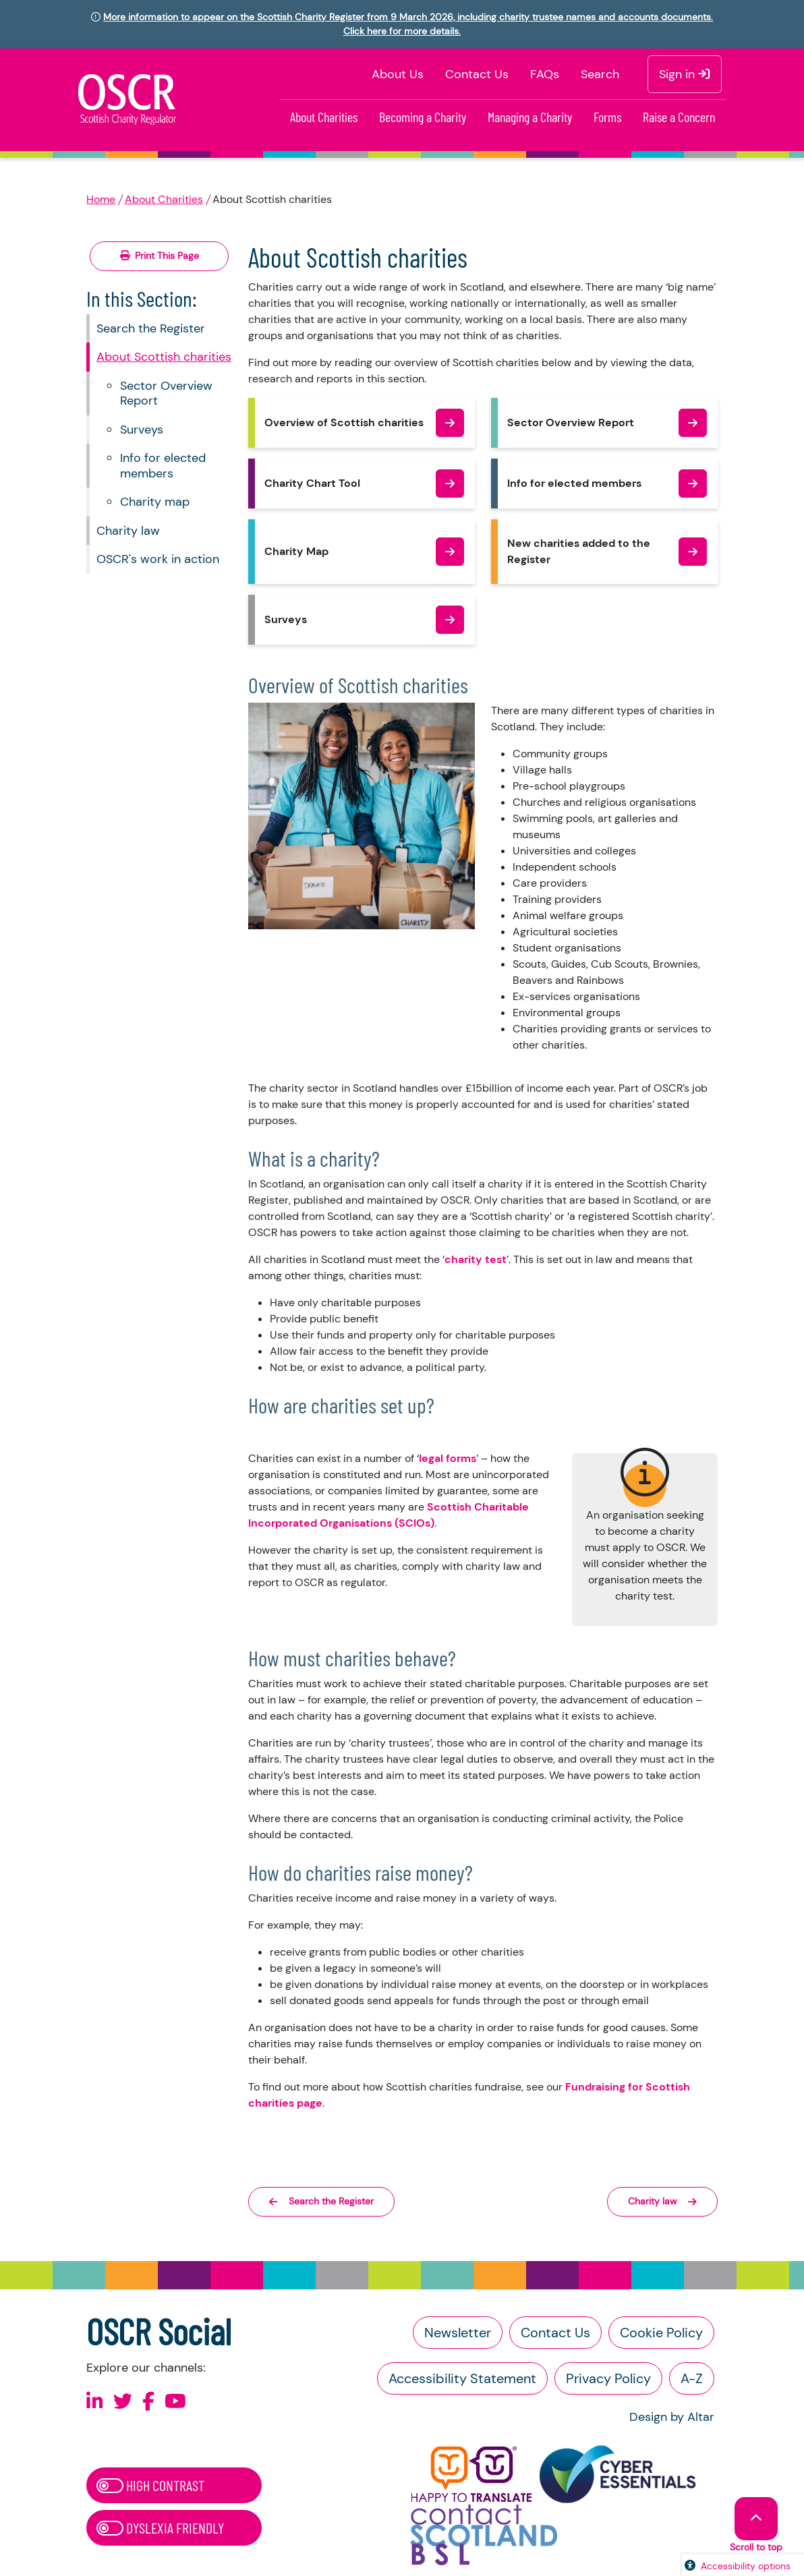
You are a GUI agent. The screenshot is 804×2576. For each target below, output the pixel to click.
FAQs (544, 74)
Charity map (155, 502)
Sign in (684, 74)
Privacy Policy (608, 2378)
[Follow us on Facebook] (148, 2401)
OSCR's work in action (157, 559)
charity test (475, 1259)
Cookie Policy (661, 2332)
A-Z (692, 2378)
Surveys (141, 429)
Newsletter (457, 2332)
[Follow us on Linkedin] (94, 2401)
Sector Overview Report (166, 393)
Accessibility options (746, 2566)
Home (100, 199)
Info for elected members (163, 465)
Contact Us (477, 74)
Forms (607, 117)
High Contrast (150, 2485)
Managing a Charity (530, 117)
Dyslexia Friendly (160, 2527)
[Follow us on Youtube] (175, 2401)
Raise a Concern (679, 117)
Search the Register (150, 328)
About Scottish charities (163, 357)
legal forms (447, 1458)
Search (600, 74)
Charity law (128, 531)
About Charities (323, 117)
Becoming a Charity (422, 117)
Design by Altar (671, 2417)
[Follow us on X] (122, 2401)
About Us (398, 74)
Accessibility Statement (462, 2378)
